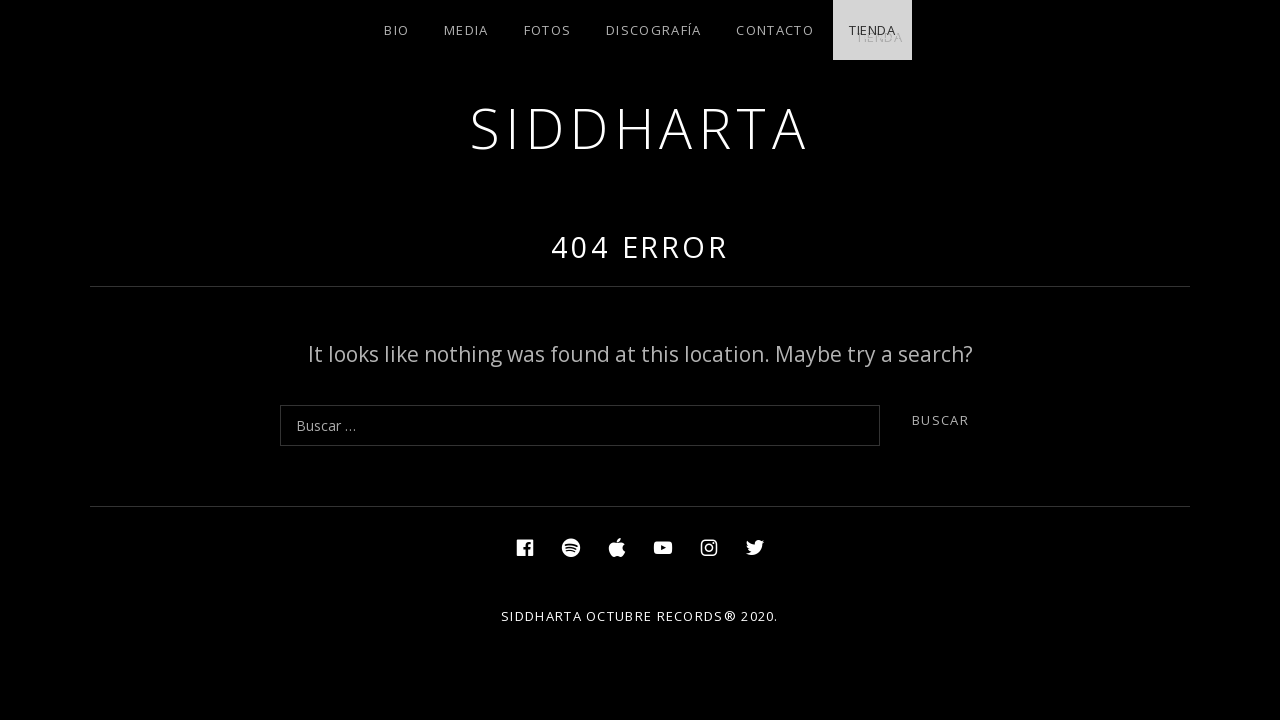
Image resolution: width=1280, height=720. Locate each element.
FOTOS (548, 30)
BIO (396, 30)
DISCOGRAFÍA (653, 30)
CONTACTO (774, 30)
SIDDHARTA (640, 127)
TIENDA (872, 30)
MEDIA (466, 30)
